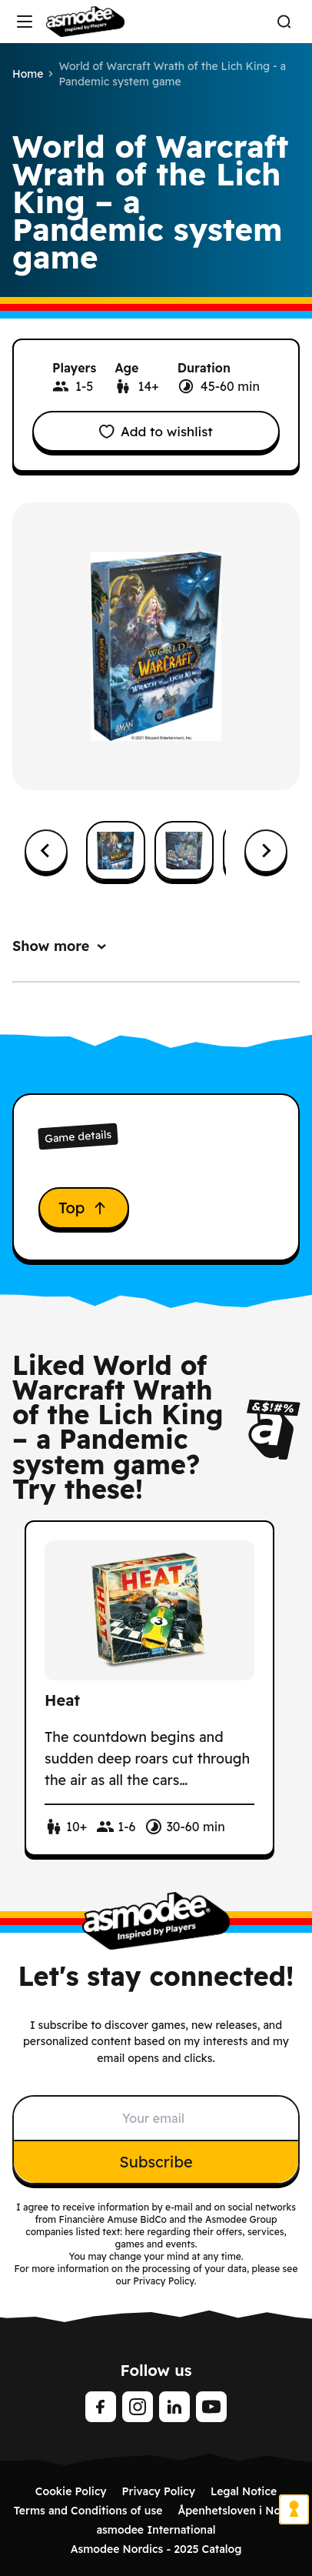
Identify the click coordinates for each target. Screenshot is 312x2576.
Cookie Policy (71, 2491)
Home (27, 74)
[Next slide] (265, 851)
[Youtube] (211, 2406)
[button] (115, 850)
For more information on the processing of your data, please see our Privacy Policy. (156, 2275)
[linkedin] (174, 2406)
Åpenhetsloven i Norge (238, 2511)
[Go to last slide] (46, 851)
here (134, 2231)
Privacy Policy (158, 2491)
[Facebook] (100, 2406)
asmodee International (155, 2530)
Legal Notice (244, 2491)
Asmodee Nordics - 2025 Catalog (156, 2549)
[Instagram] (137, 2406)
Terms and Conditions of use (88, 2511)
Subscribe (155, 2161)
